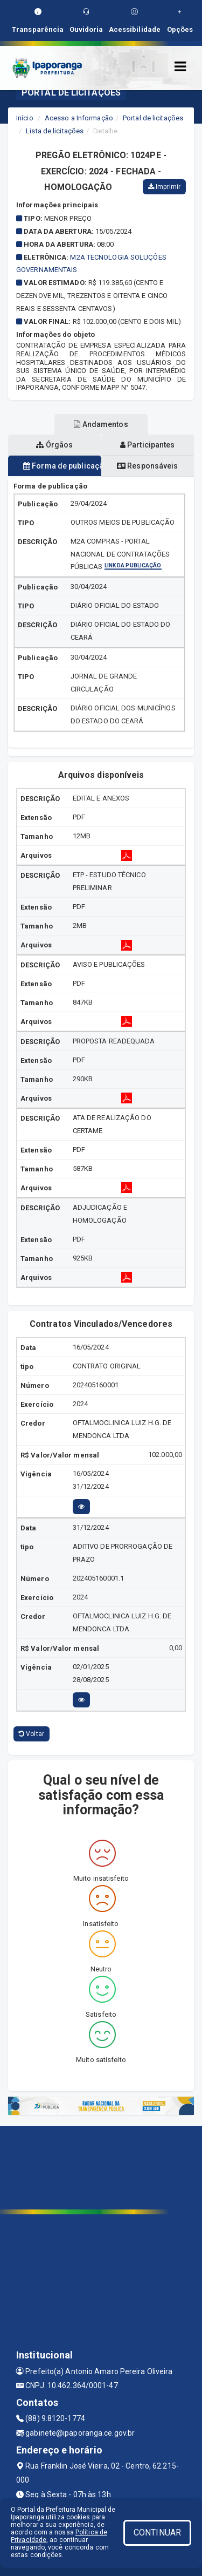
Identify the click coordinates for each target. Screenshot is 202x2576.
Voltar (31, 1734)
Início (24, 118)
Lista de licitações (54, 131)
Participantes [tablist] (147, 444)
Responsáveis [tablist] (147, 466)
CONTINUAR (157, 2532)
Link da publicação (133, 566)
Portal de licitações (153, 118)
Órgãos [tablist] (54, 444)
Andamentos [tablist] (101, 424)
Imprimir (164, 187)
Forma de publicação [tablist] (62, 466)
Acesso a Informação (79, 118)
